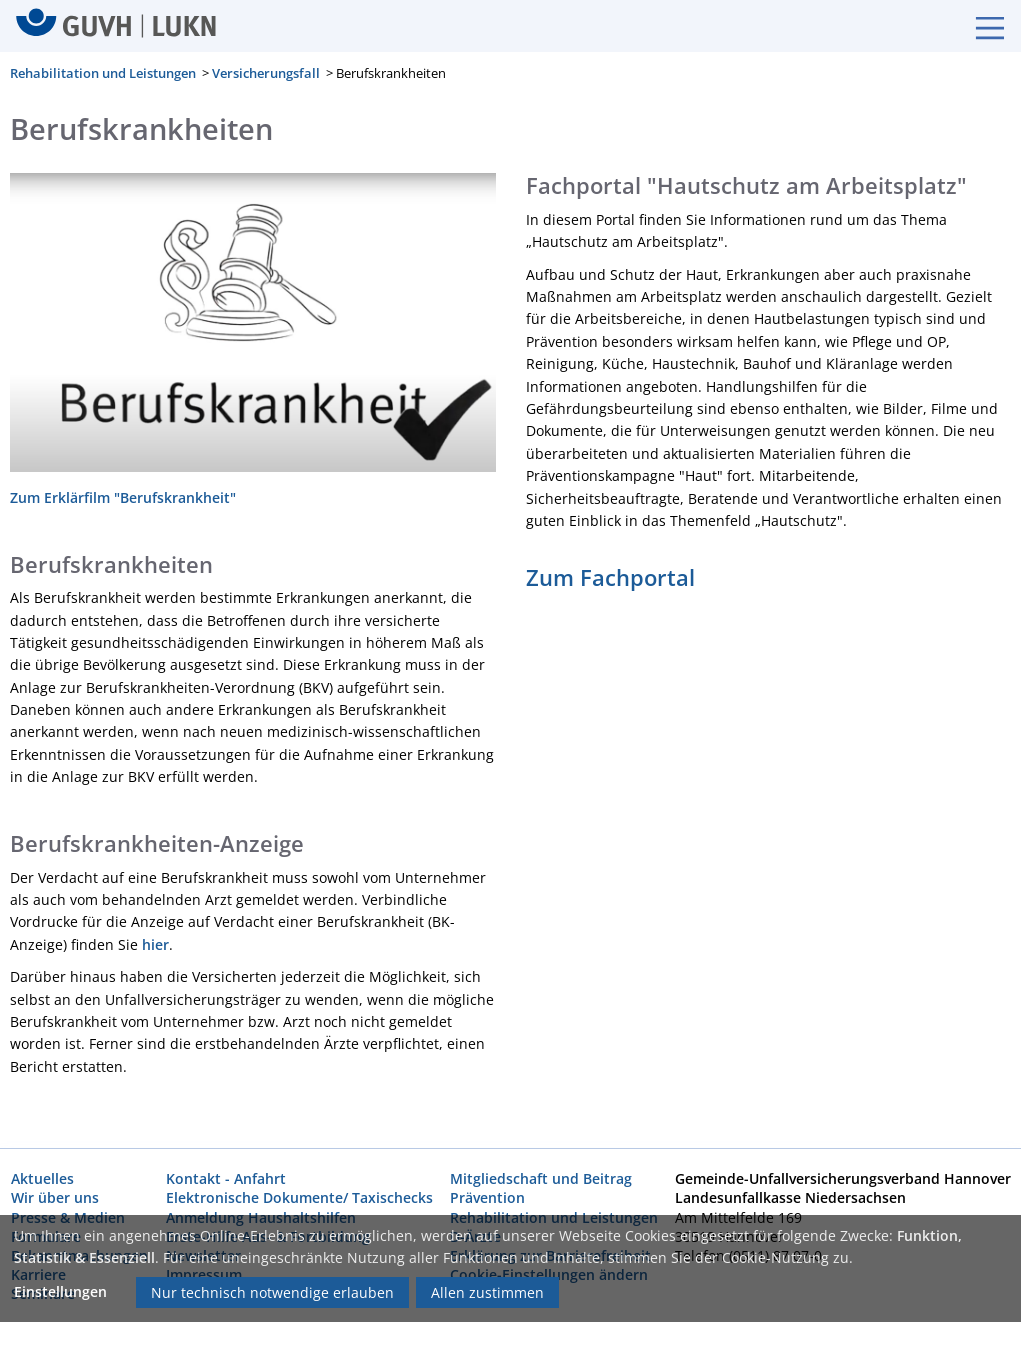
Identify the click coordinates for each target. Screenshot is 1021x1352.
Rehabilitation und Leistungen (103, 73)
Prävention (487, 1197)
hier (155, 943)
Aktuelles (42, 1178)
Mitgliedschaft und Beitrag (541, 1178)
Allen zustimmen (487, 1292)
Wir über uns (55, 1197)
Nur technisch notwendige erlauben (272, 1292)
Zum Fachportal (610, 576)
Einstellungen (60, 1291)
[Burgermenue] (980, 26)
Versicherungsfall (266, 73)
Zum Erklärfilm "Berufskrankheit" (123, 496)
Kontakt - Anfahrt (226, 1178)
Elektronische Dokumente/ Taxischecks (299, 1197)
